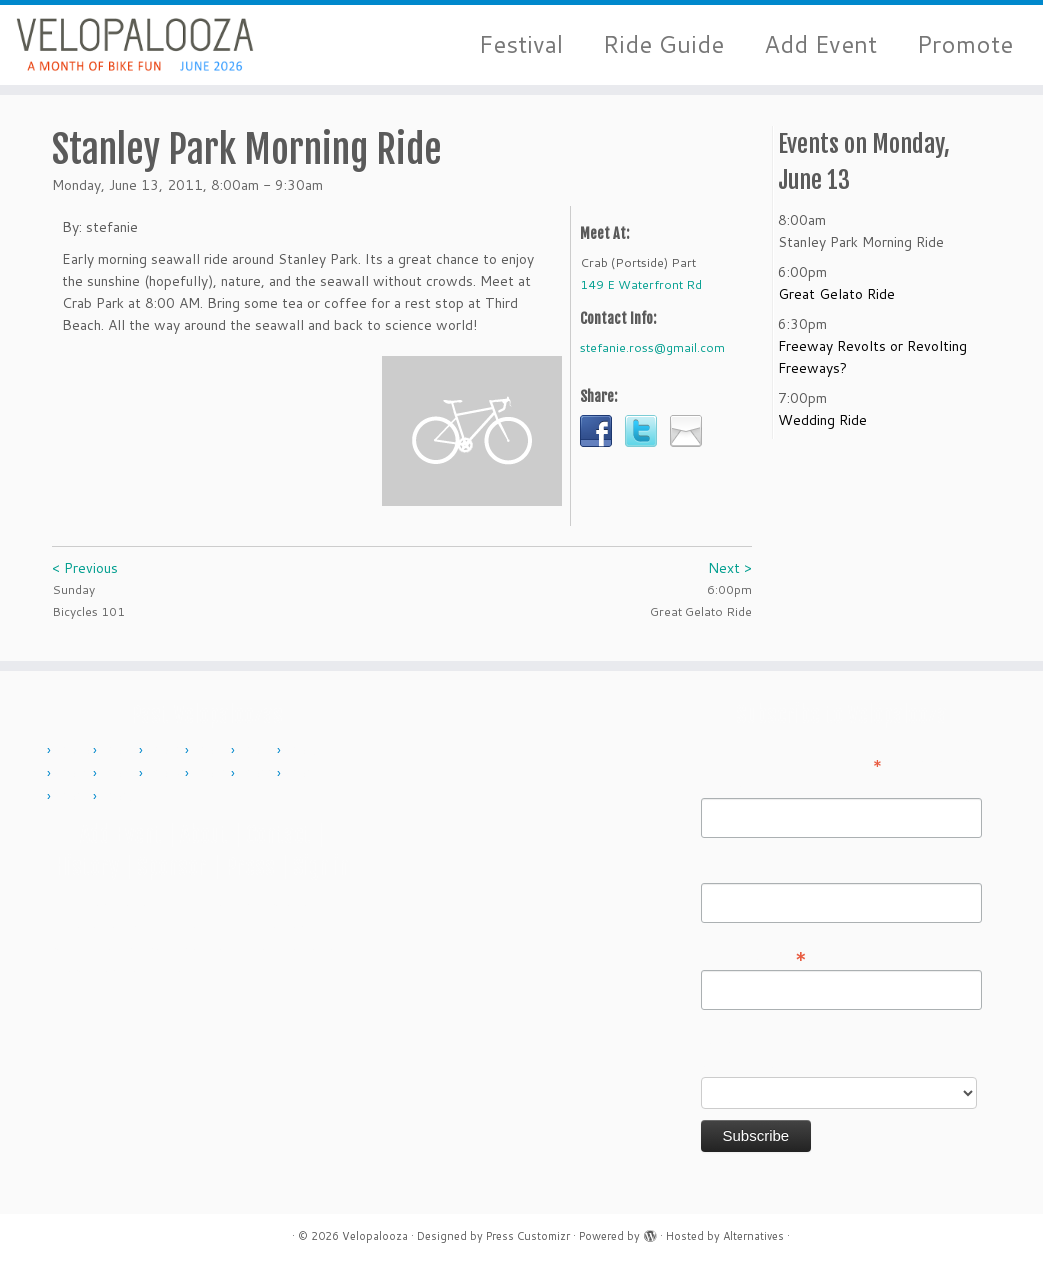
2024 (75, 797)
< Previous (85, 568)
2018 (167, 774)
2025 (121, 797)
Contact (278, 834)
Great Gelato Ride (836, 294)
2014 (259, 751)
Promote (965, 44)
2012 (167, 751)
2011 (121, 751)
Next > (730, 568)
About (204, 834)
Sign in (321, 866)
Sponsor (172, 866)
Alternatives (753, 1236)
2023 (305, 774)
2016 (75, 774)
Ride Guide (663, 44)
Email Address (754, 955)
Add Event (820, 44)
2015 (305, 751)
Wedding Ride (822, 420)
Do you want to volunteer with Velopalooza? (798, 1052)
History (87, 866)
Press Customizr (528, 1236)
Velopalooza (375, 1236)
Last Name (735, 869)
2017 (121, 774)
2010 (75, 751)
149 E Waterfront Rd (641, 284)
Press (250, 866)
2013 (213, 751)
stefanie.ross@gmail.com (652, 347)
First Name (736, 784)
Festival (521, 44)
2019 (213, 774)
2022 (259, 774)
